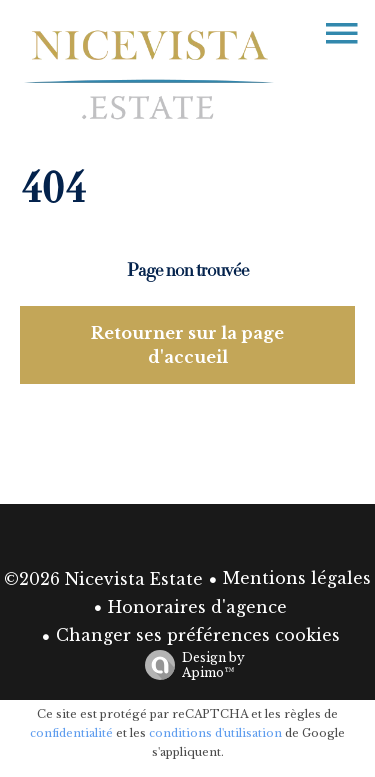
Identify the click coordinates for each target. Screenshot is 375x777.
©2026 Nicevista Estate (103, 579)
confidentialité (71, 733)
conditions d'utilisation (215, 733)
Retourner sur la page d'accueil (187, 345)
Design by (190, 665)
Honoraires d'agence (197, 607)
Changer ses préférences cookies (198, 635)
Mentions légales (297, 578)
